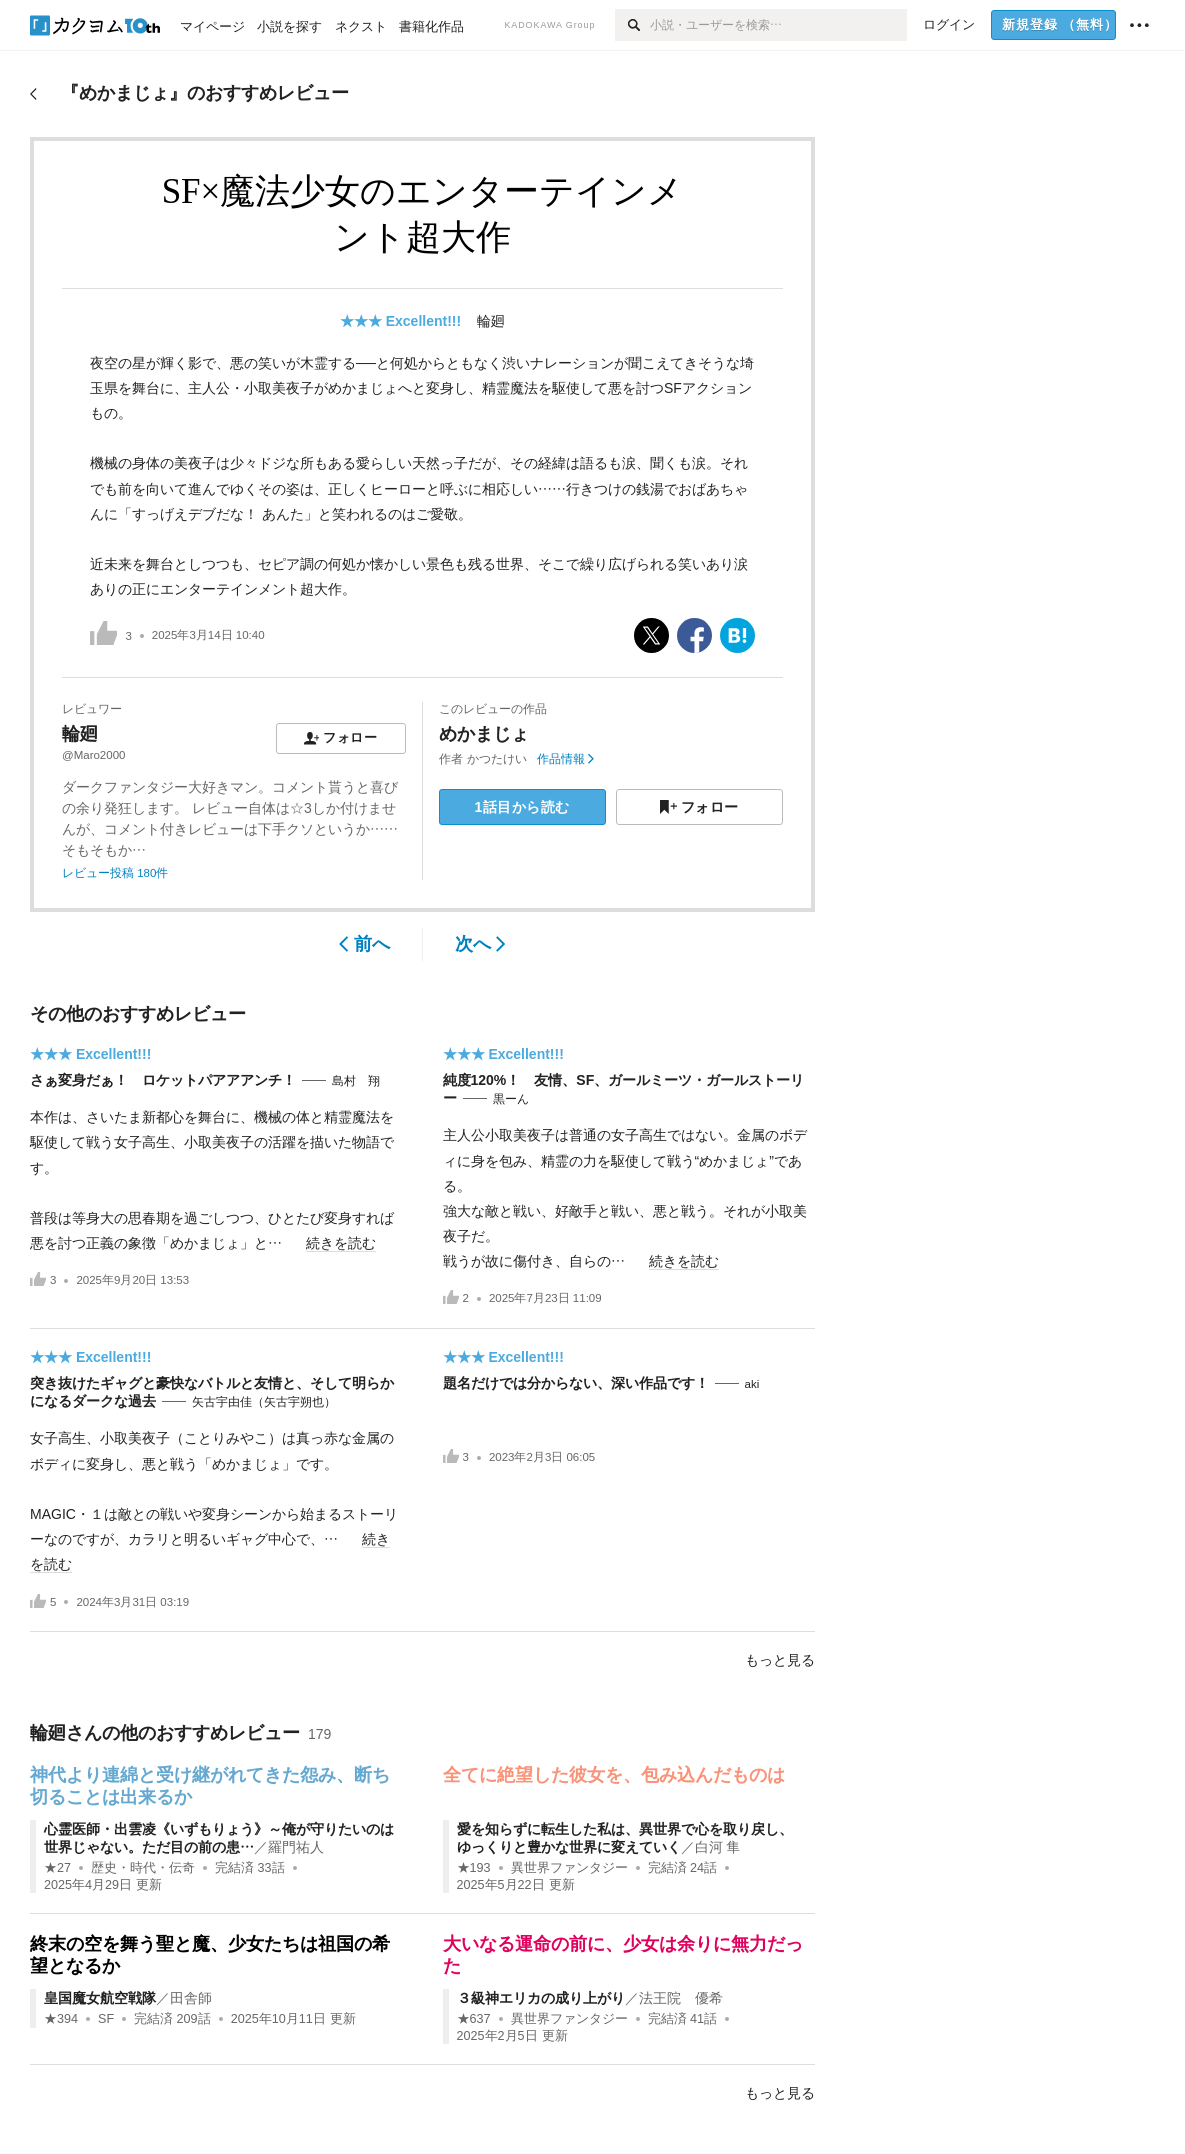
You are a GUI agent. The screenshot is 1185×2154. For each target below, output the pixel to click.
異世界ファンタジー (569, 1868)
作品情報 (565, 759)
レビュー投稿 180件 (115, 873)
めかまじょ (484, 734)
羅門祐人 (296, 1847)
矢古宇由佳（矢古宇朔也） (264, 1402)
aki (752, 1384)
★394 (61, 2019)
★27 (57, 1868)
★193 (474, 1868)
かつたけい (497, 759)
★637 (474, 2019)
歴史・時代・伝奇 (143, 1868)
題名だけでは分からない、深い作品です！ (576, 1383)
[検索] (632, 25)
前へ (364, 944)
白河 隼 (718, 1847)
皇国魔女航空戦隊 (100, 1998)
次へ (480, 944)
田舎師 (191, 1998)
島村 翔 (356, 1081)
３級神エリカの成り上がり (541, 1998)
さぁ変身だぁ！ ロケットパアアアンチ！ (163, 1080)
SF (106, 2019)
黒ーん (511, 1099)
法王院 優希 (681, 1998)
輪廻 (491, 321)
